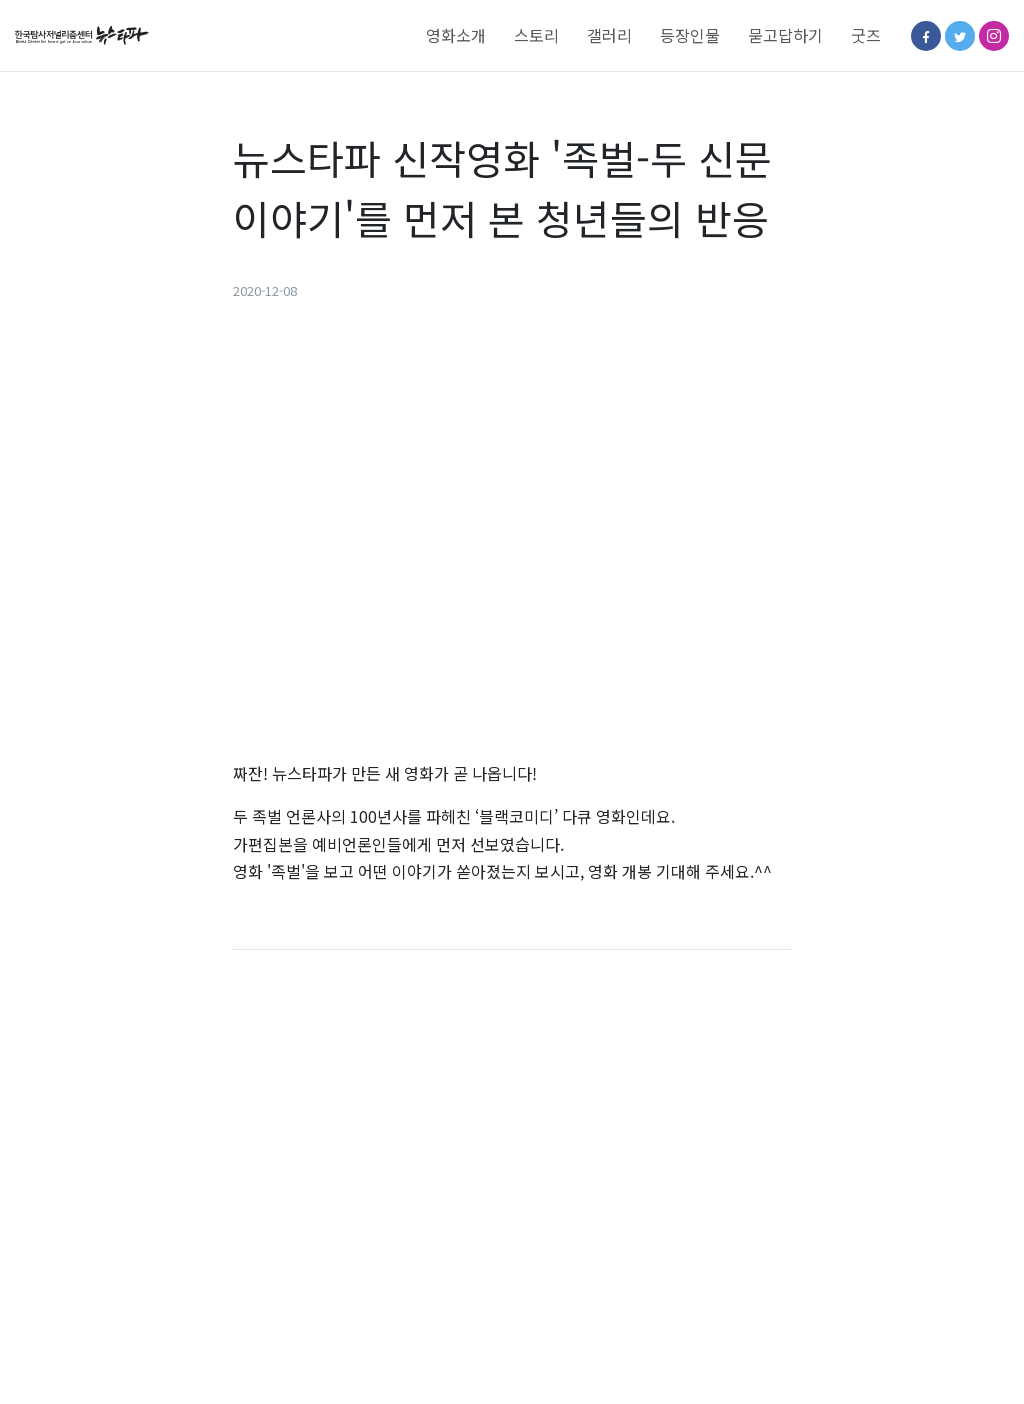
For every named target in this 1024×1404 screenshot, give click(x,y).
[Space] (90, 35)
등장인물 (690, 35)
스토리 (536, 35)
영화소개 (456, 35)
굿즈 (866, 35)
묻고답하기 (785, 35)
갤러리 (609, 35)
